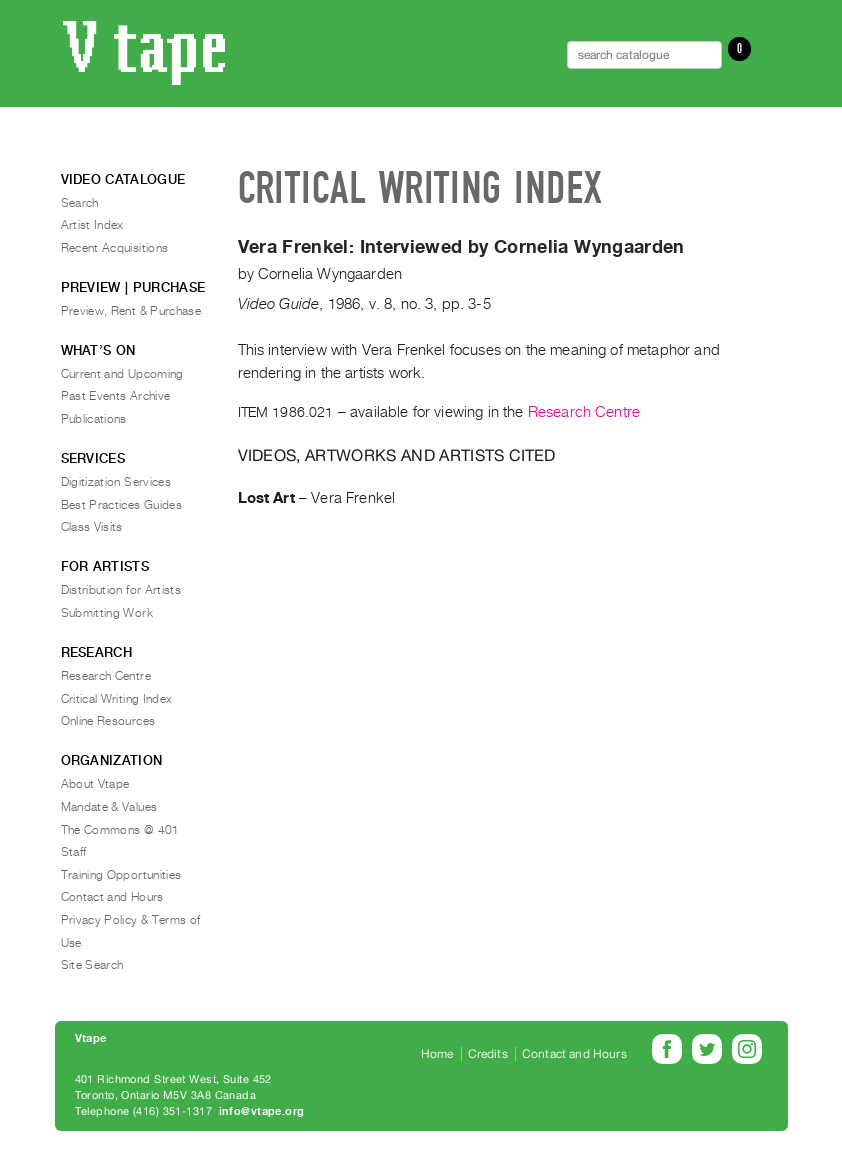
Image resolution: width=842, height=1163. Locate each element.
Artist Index (92, 225)
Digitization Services (116, 482)
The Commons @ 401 (120, 830)
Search (80, 203)
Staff (74, 852)
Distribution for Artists (121, 590)
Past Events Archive (116, 396)
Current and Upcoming (122, 374)
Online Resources (108, 721)
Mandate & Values (109, 807)
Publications (94, 419)
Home (437, 1054)
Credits (488, 1054)
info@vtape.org (262, 1111)
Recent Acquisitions (115, 248)
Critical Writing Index (117, 699)
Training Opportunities (121, 875)
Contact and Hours (112, 897)
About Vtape (95, 784)
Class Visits (92, 527)
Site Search (92, 965)
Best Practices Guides (122, 505)
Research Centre (584, 412)
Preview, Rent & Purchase (131, 311)
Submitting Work (107, 613)
